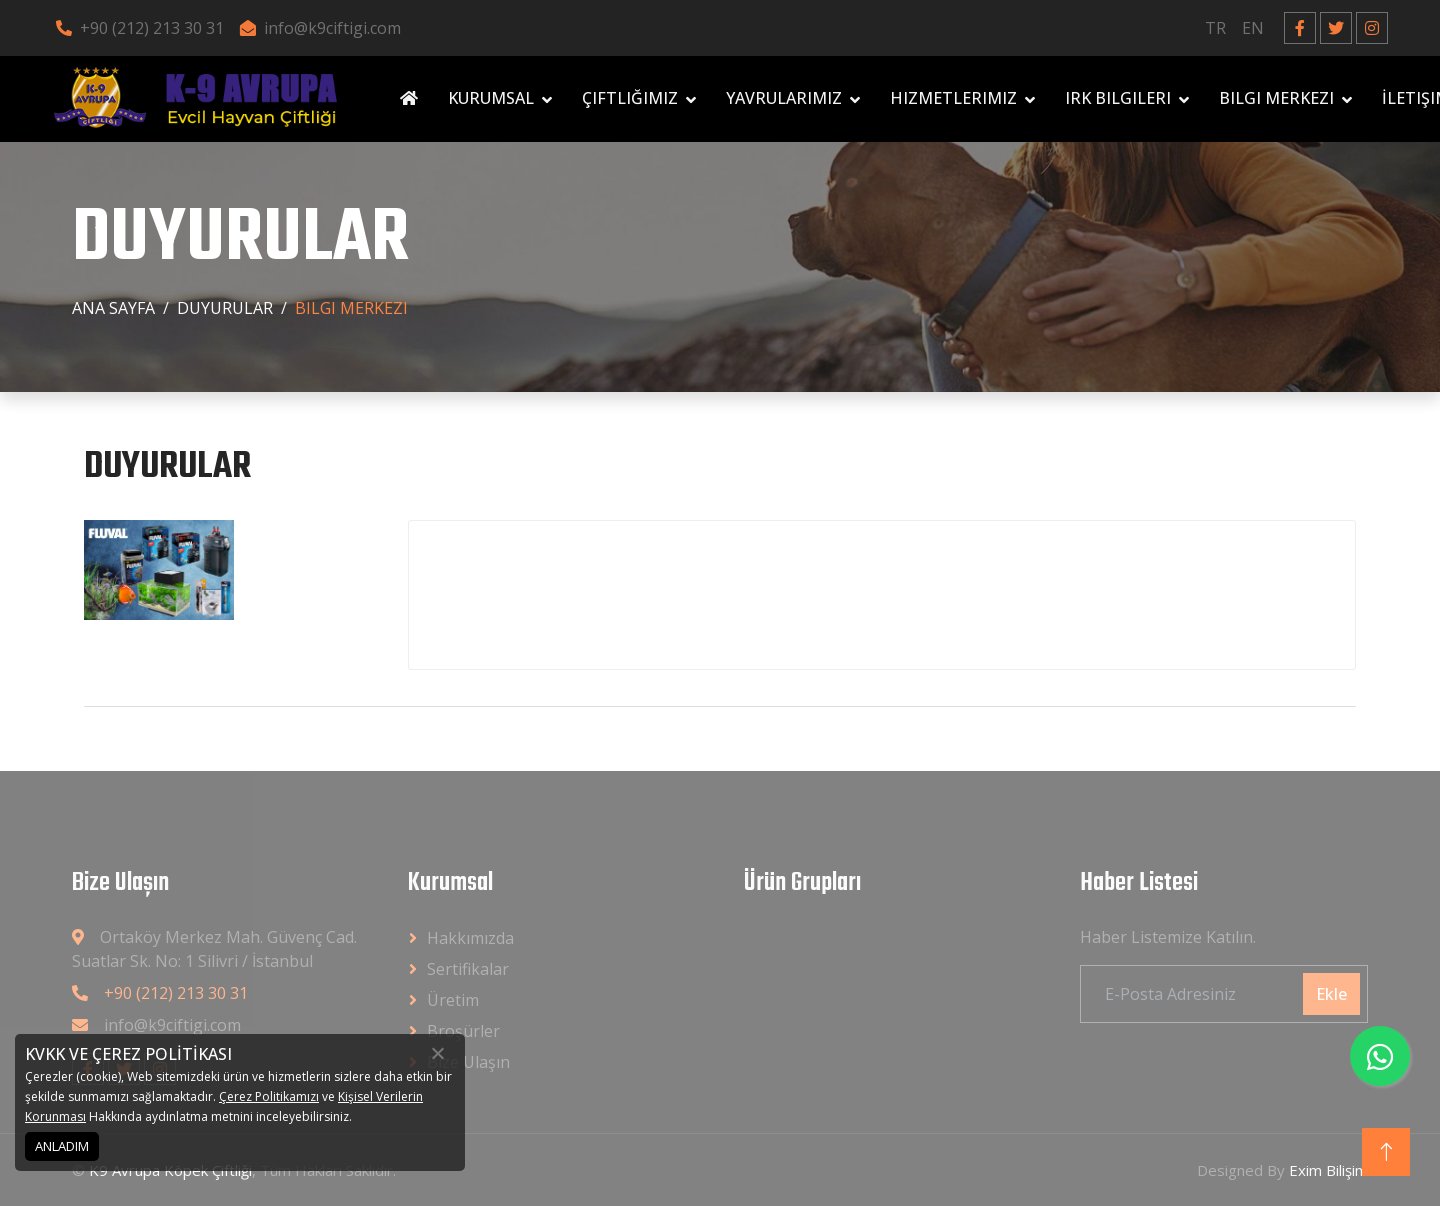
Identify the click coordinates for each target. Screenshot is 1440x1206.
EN (1253, 28)
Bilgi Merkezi (1276, 98)
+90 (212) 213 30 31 (140, 28)
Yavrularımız (784, 98)
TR (1215, 28)
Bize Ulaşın (468, 1062)
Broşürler (463, 1031)
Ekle (1331, 994)
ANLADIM (62, 1146)
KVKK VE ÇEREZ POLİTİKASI (128, 1054)
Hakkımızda (470, 938)
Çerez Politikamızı (269, 1096)
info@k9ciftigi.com (320, 28)
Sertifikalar (468, 969)
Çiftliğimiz (630, 98)
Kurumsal (491, 98)
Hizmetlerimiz (953, 98)
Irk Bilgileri (1118, 98)
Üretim (453, 1000)
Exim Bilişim (1328, 1170)
